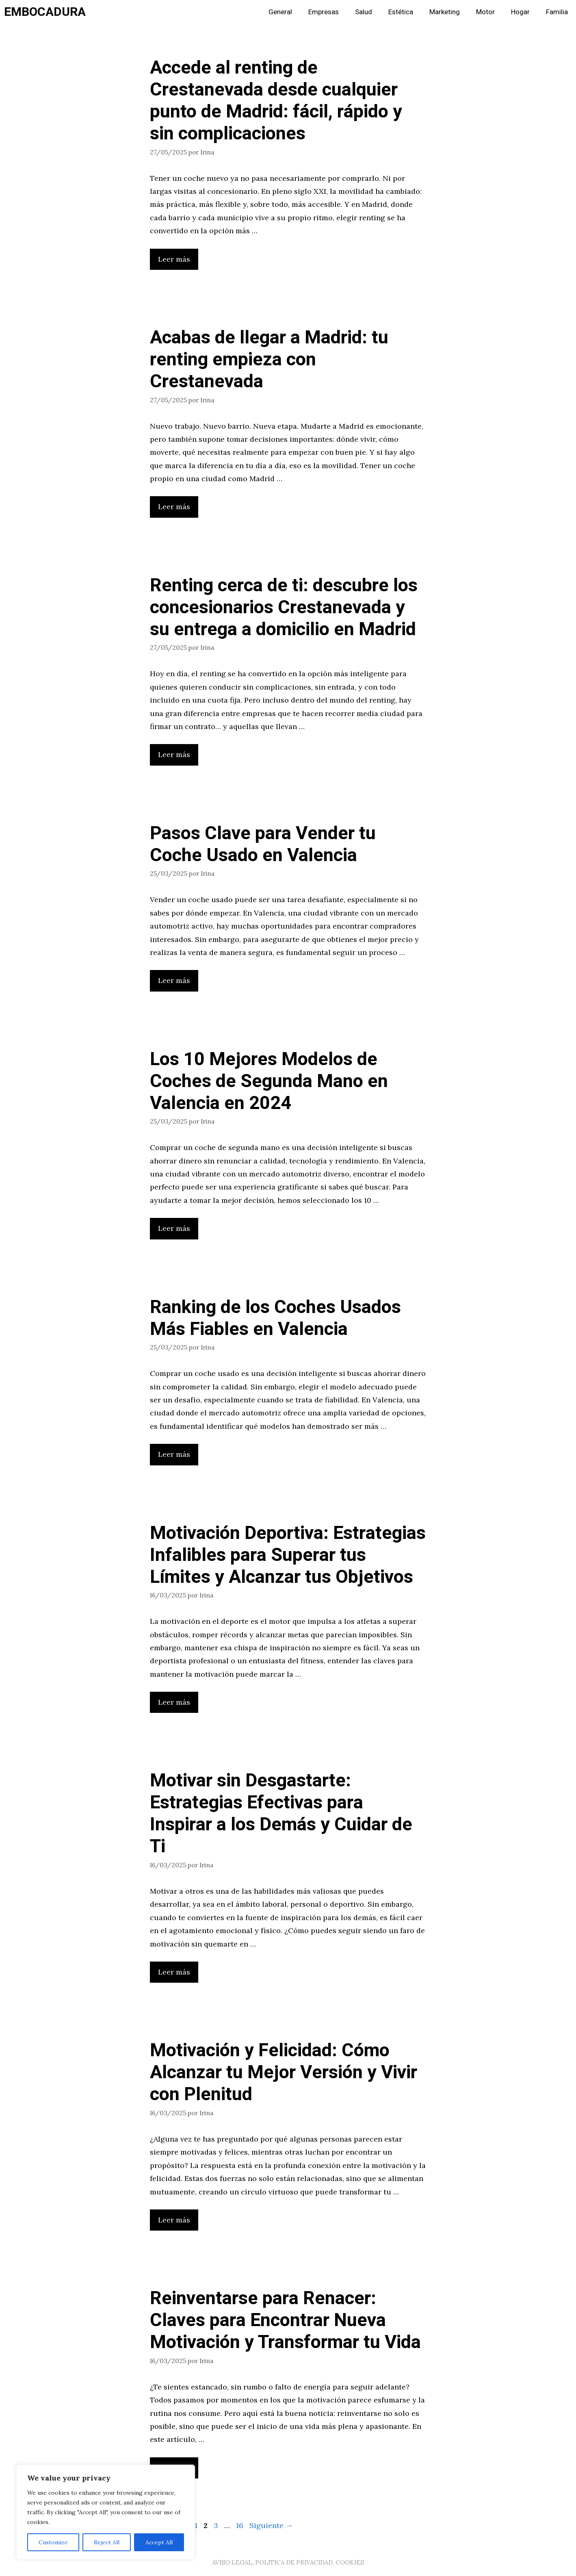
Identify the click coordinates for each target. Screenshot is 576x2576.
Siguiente (271, 2525)
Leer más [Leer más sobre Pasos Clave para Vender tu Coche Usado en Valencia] (174, 980)
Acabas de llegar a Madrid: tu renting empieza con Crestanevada (269, 359)
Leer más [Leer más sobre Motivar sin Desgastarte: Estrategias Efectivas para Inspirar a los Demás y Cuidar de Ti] (174, 1972)
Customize (53, 2542)
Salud (363, 12)
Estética (400, 12)
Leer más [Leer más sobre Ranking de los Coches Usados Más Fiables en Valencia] (174, 1454)
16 (240, 2525)
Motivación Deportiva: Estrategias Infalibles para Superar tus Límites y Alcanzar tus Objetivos (288, 1555)
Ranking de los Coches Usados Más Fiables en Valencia (275, 1318)
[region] (105, 2512)
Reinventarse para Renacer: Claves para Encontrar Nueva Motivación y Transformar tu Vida (285, 2320)
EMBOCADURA (45, 12)
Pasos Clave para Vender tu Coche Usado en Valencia (263, 844)
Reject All (106, 2542)
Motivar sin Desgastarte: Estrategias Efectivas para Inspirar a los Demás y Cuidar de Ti (281, 1813)
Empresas (323, 12)
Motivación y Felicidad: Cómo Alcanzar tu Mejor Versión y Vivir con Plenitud (283, 2072)
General (280, 12)
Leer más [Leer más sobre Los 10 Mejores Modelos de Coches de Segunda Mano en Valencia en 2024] (174, 1228)
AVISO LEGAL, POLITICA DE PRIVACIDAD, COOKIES (288, 2562)
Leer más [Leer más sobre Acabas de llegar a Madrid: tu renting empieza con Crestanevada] (174, 506)
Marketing (444, 12)
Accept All (159, 2542)
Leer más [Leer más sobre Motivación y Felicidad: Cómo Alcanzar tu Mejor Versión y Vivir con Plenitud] (174, 2219)
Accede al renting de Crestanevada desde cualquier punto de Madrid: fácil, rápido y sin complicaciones (276, 100)
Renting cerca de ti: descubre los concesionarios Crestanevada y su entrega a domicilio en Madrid (284, 607)
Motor (485, 12)
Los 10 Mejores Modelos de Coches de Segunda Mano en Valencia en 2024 (269, 1081)
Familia (557, 12)
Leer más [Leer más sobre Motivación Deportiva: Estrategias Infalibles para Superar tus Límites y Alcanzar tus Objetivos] (174, 1702)
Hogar (520, 12)
